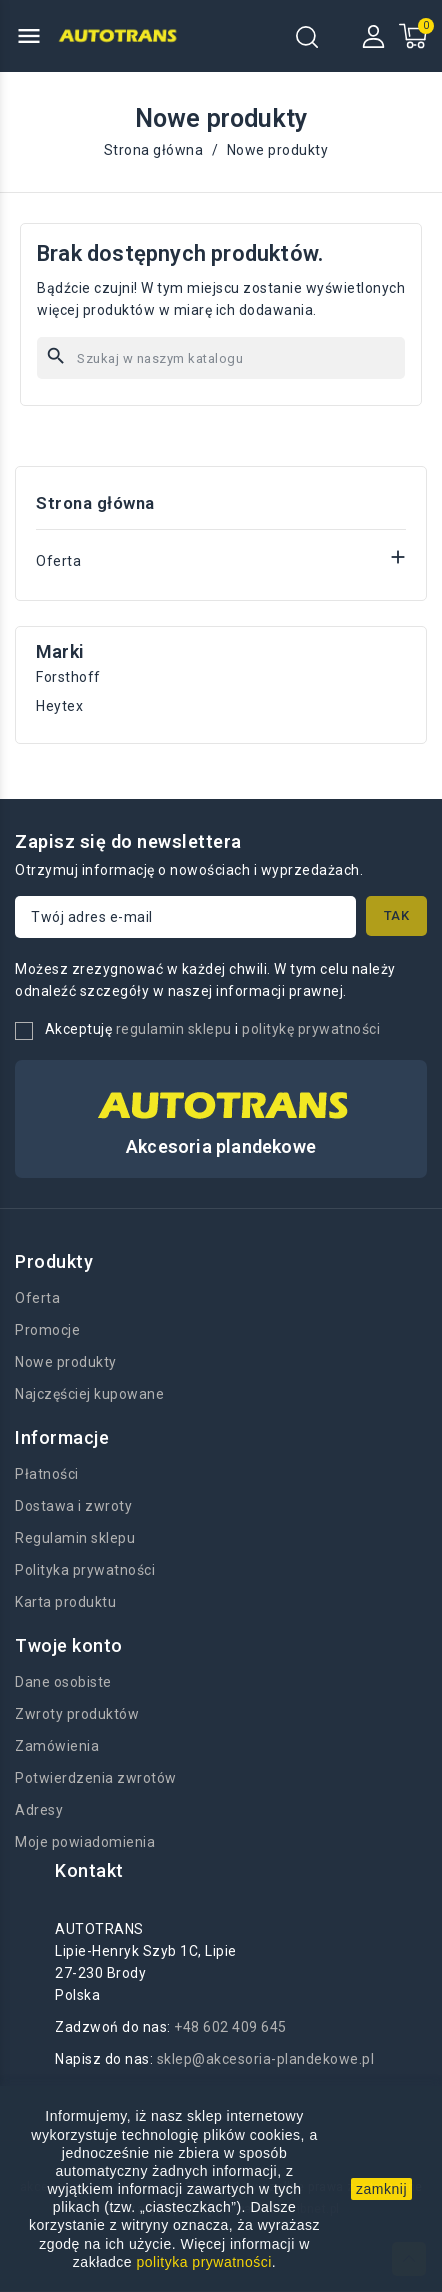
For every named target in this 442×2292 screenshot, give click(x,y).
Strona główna (95, 503)
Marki (60, 651)
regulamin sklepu (174, 1029)
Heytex (59, 706)
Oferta (58, 561)
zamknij (381, 2189)
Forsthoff (68, 677)
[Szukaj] (221, 358)
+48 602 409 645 (230, 2027)
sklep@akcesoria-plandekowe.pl (266, 2059)
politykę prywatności (311, 1029)
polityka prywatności (204, 2262)
